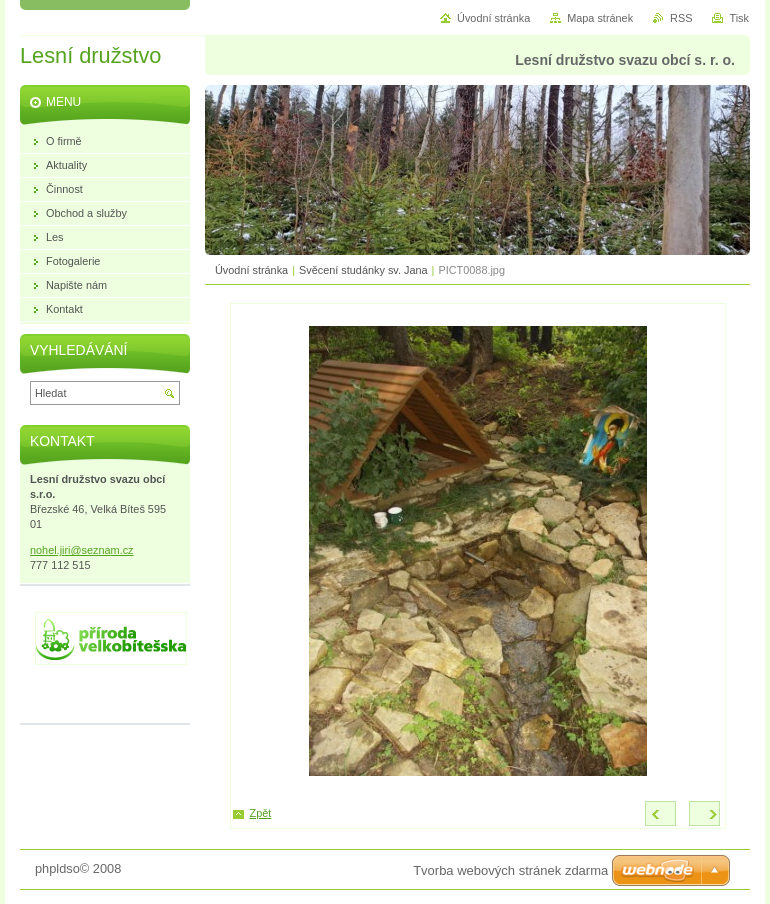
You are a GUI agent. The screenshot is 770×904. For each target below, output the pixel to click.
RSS (681, 18)
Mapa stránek (600, 18)
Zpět (261, 813)
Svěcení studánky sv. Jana (363, 270)
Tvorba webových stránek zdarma (510, 870)
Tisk (739, 18)
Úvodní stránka (251, 270)
